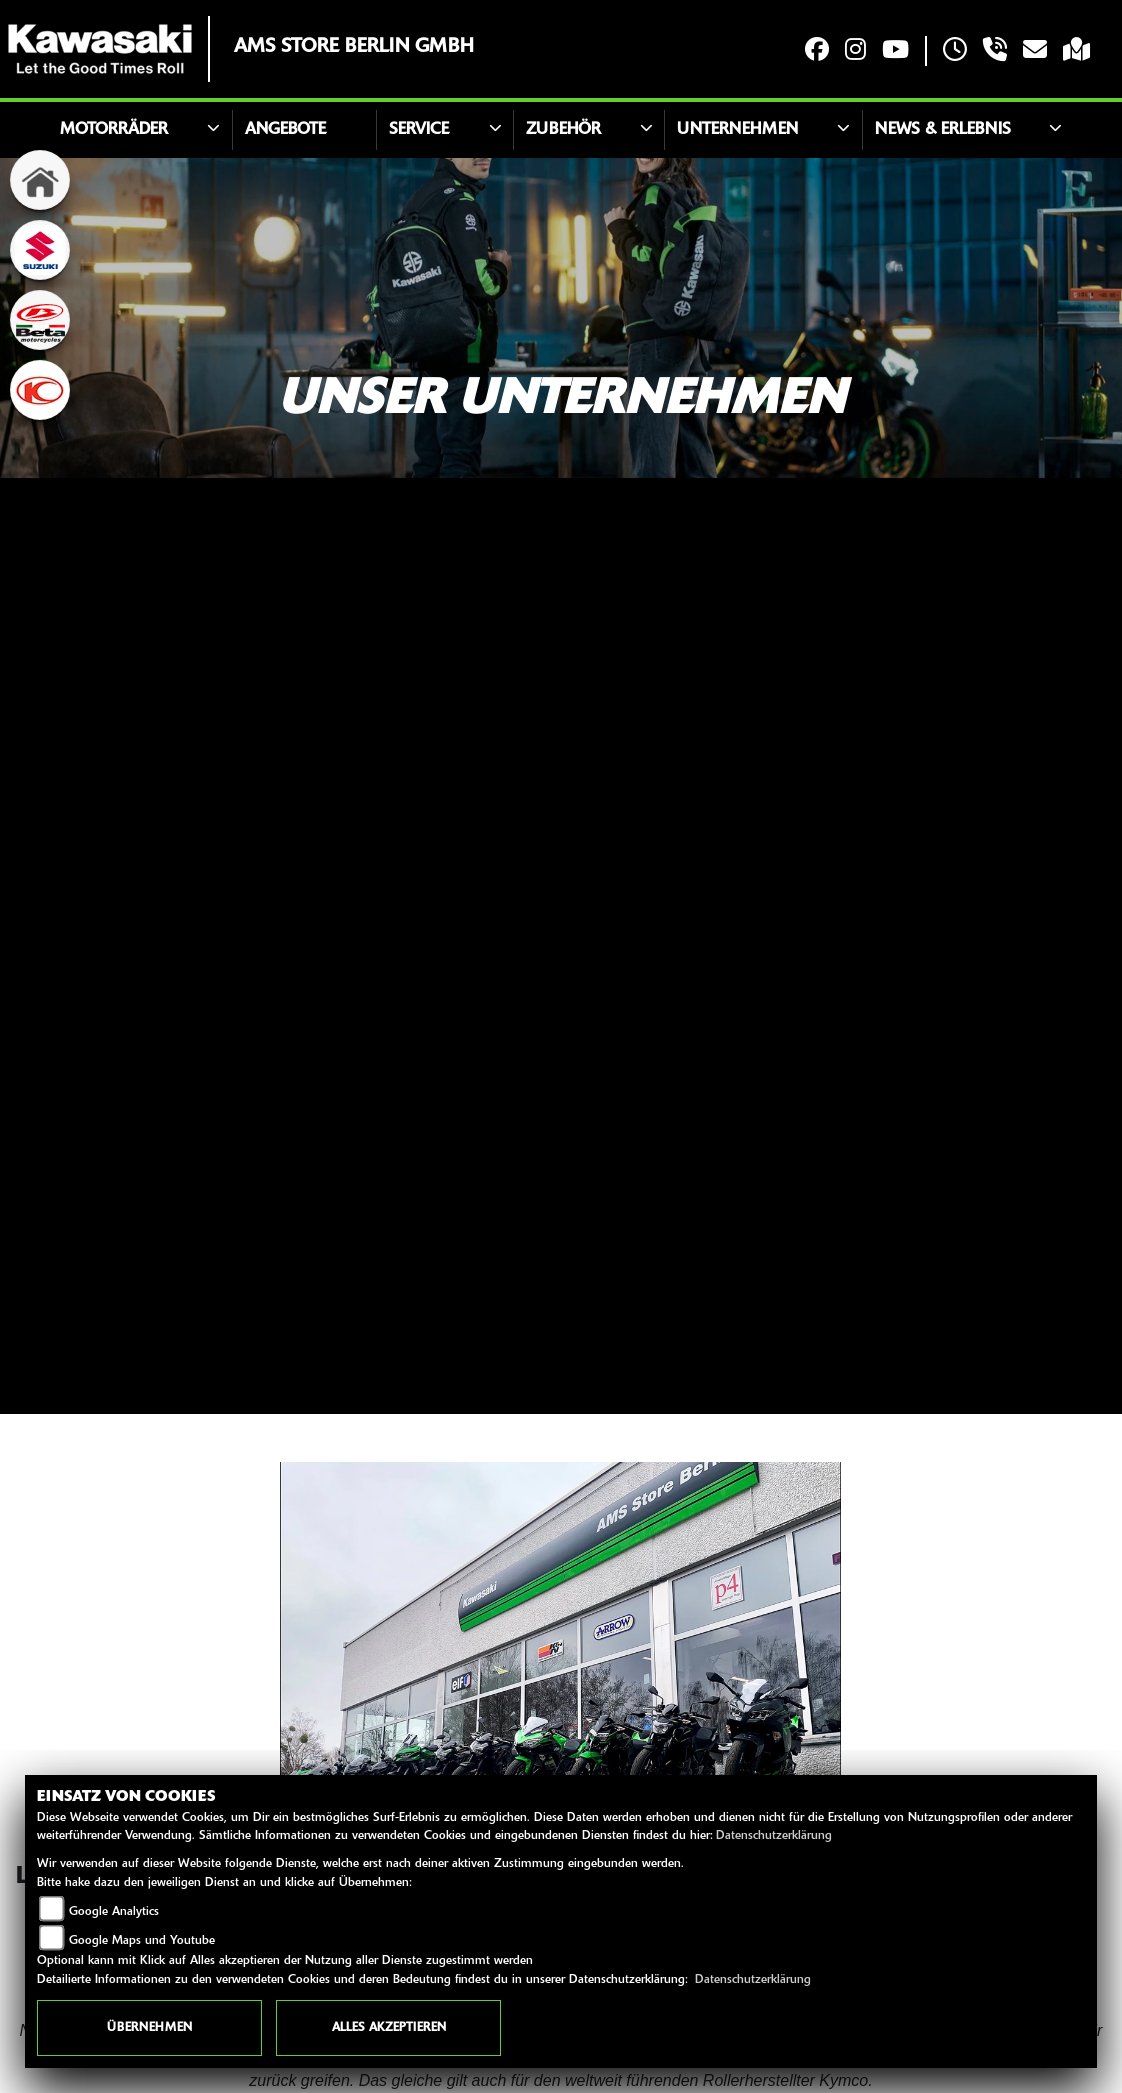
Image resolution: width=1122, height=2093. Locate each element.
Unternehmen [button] (737, 130)
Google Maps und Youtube (142, 1941)
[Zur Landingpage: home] (40, 180)
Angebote (285, 130)
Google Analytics (114, 1912)
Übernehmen (149, 2028)
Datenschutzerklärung (774, 1836)
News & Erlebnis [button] (943, 130)
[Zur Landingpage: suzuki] (40, 250)
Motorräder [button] (114, 130)
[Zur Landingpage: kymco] (40, 390)
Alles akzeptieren (389, 2028)
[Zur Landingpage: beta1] (40, 320)
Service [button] (419, 130)
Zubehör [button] (563, 130)
